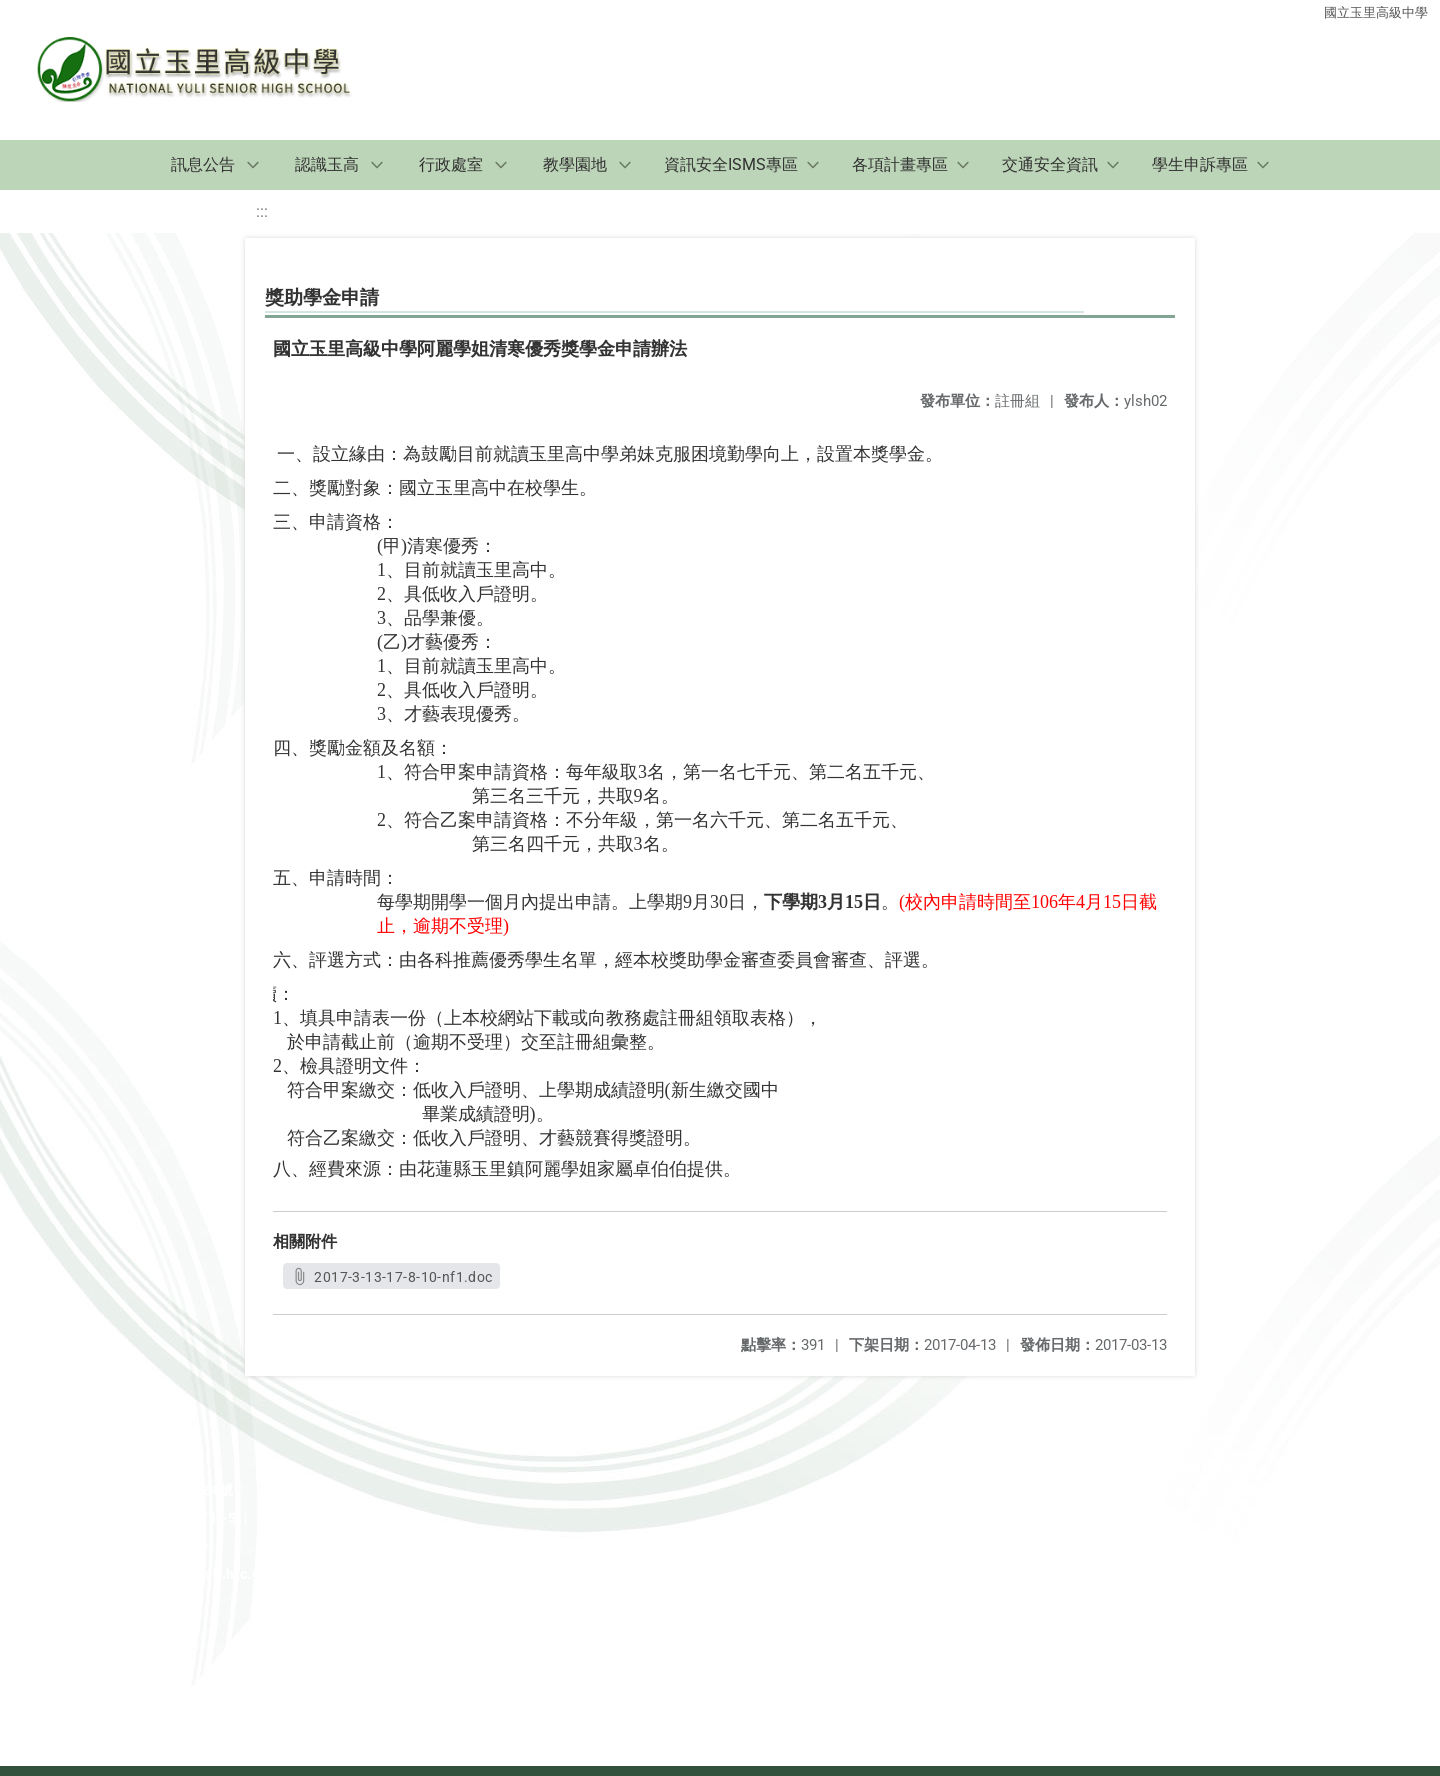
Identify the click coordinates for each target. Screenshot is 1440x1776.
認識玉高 (327, 164)
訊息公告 (203, 164)
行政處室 (451, 164)
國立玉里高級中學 (1376, 12)
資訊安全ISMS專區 (731, 164)
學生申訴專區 (1200, 164)
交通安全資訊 (1050, 164)
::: (262, 211)
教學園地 (575, 164)
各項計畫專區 (900, 164)
